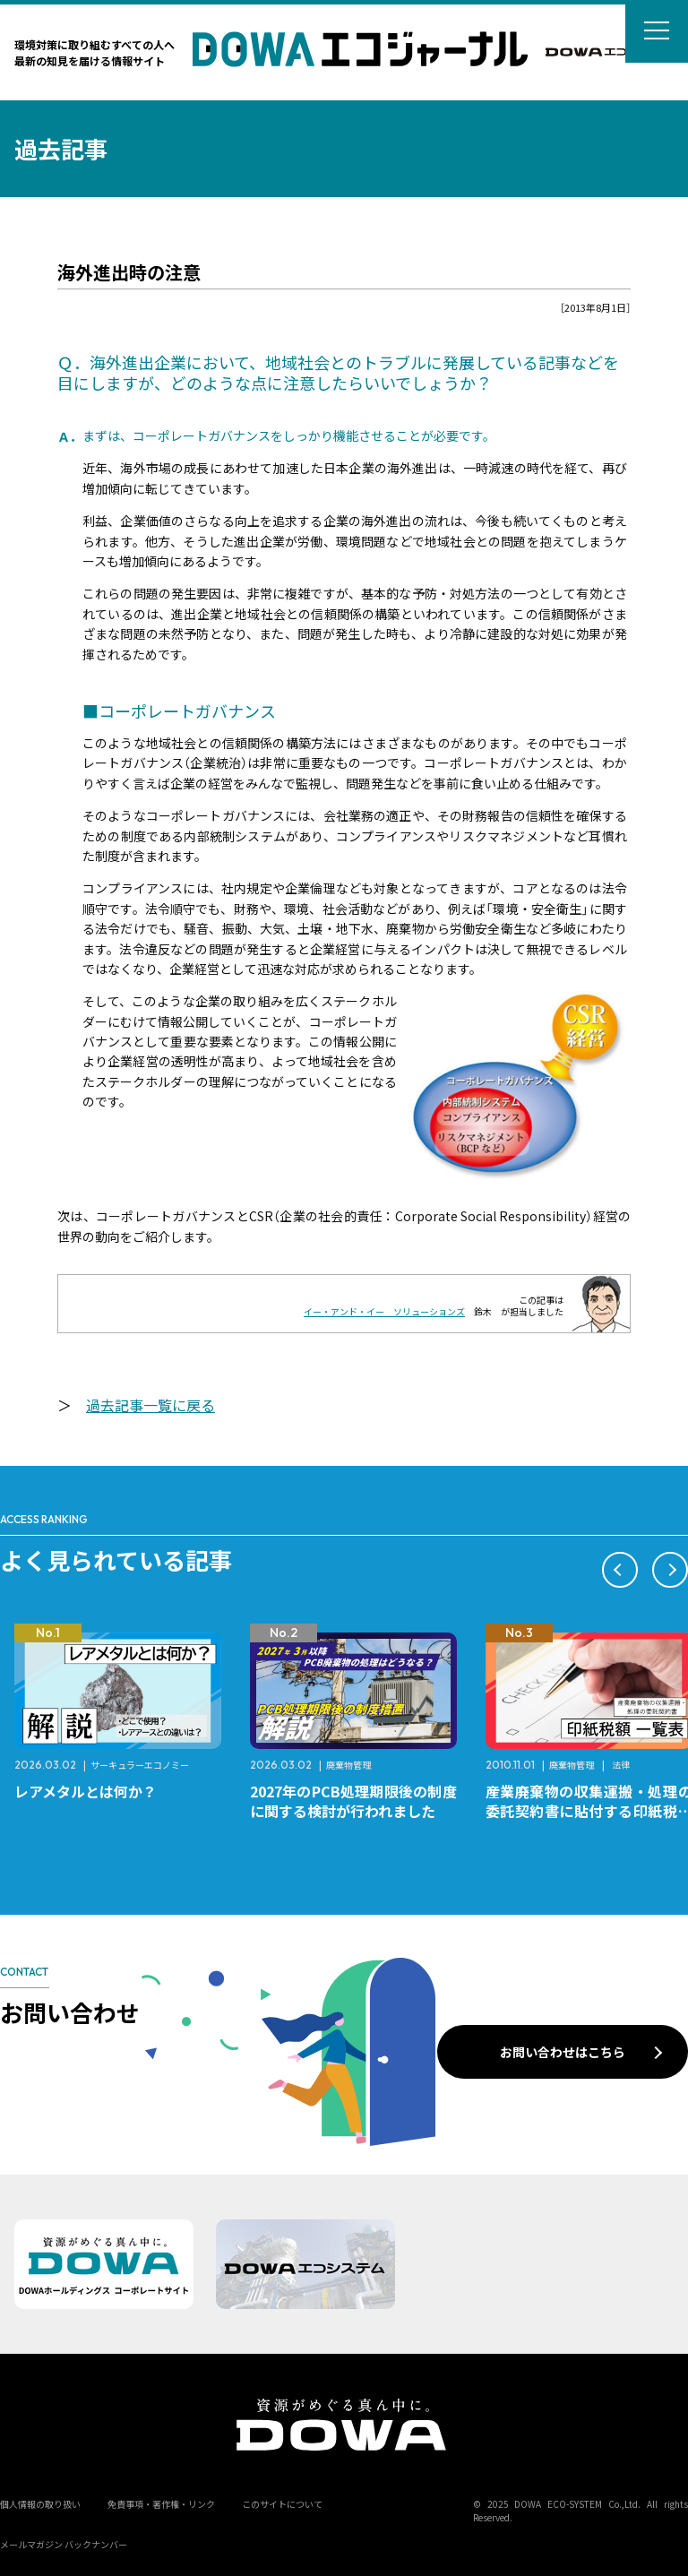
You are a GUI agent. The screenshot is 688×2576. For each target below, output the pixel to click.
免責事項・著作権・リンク (161, 2504)
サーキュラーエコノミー (139, 1764)
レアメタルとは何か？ (85, 1791)
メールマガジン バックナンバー (63, 2544)
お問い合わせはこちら (562, 2052)
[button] (620, 1570)
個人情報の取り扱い (40, 2504)
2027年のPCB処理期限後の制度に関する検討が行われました (353, 1801)
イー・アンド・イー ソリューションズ (384, 1311)
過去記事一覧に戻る (150, 1405)
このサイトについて (282, 2504)
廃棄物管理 (348, 1764)
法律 (621, 1764)
